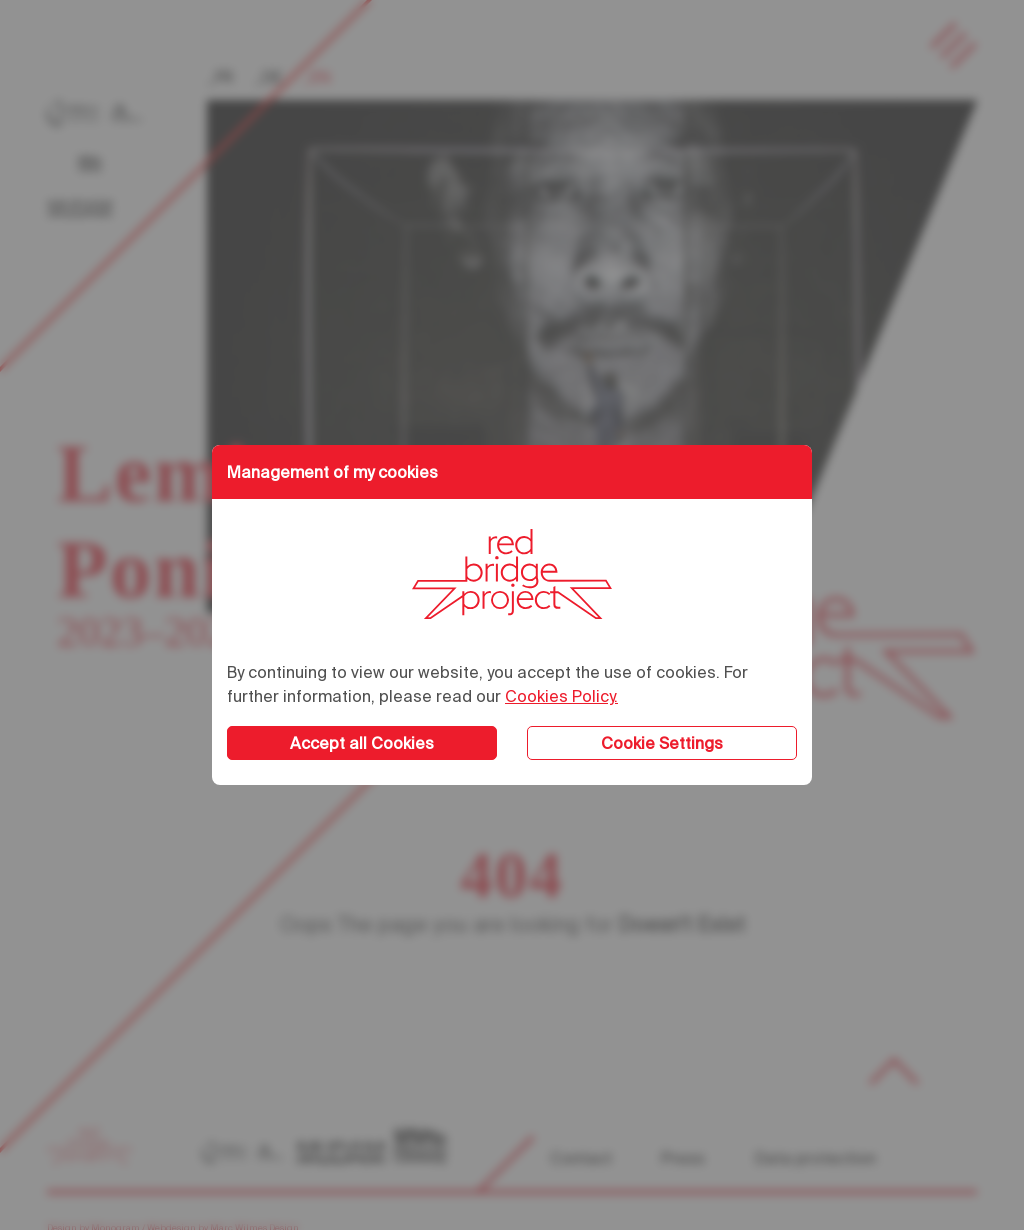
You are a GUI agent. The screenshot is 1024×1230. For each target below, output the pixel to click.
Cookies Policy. (561, 696)
